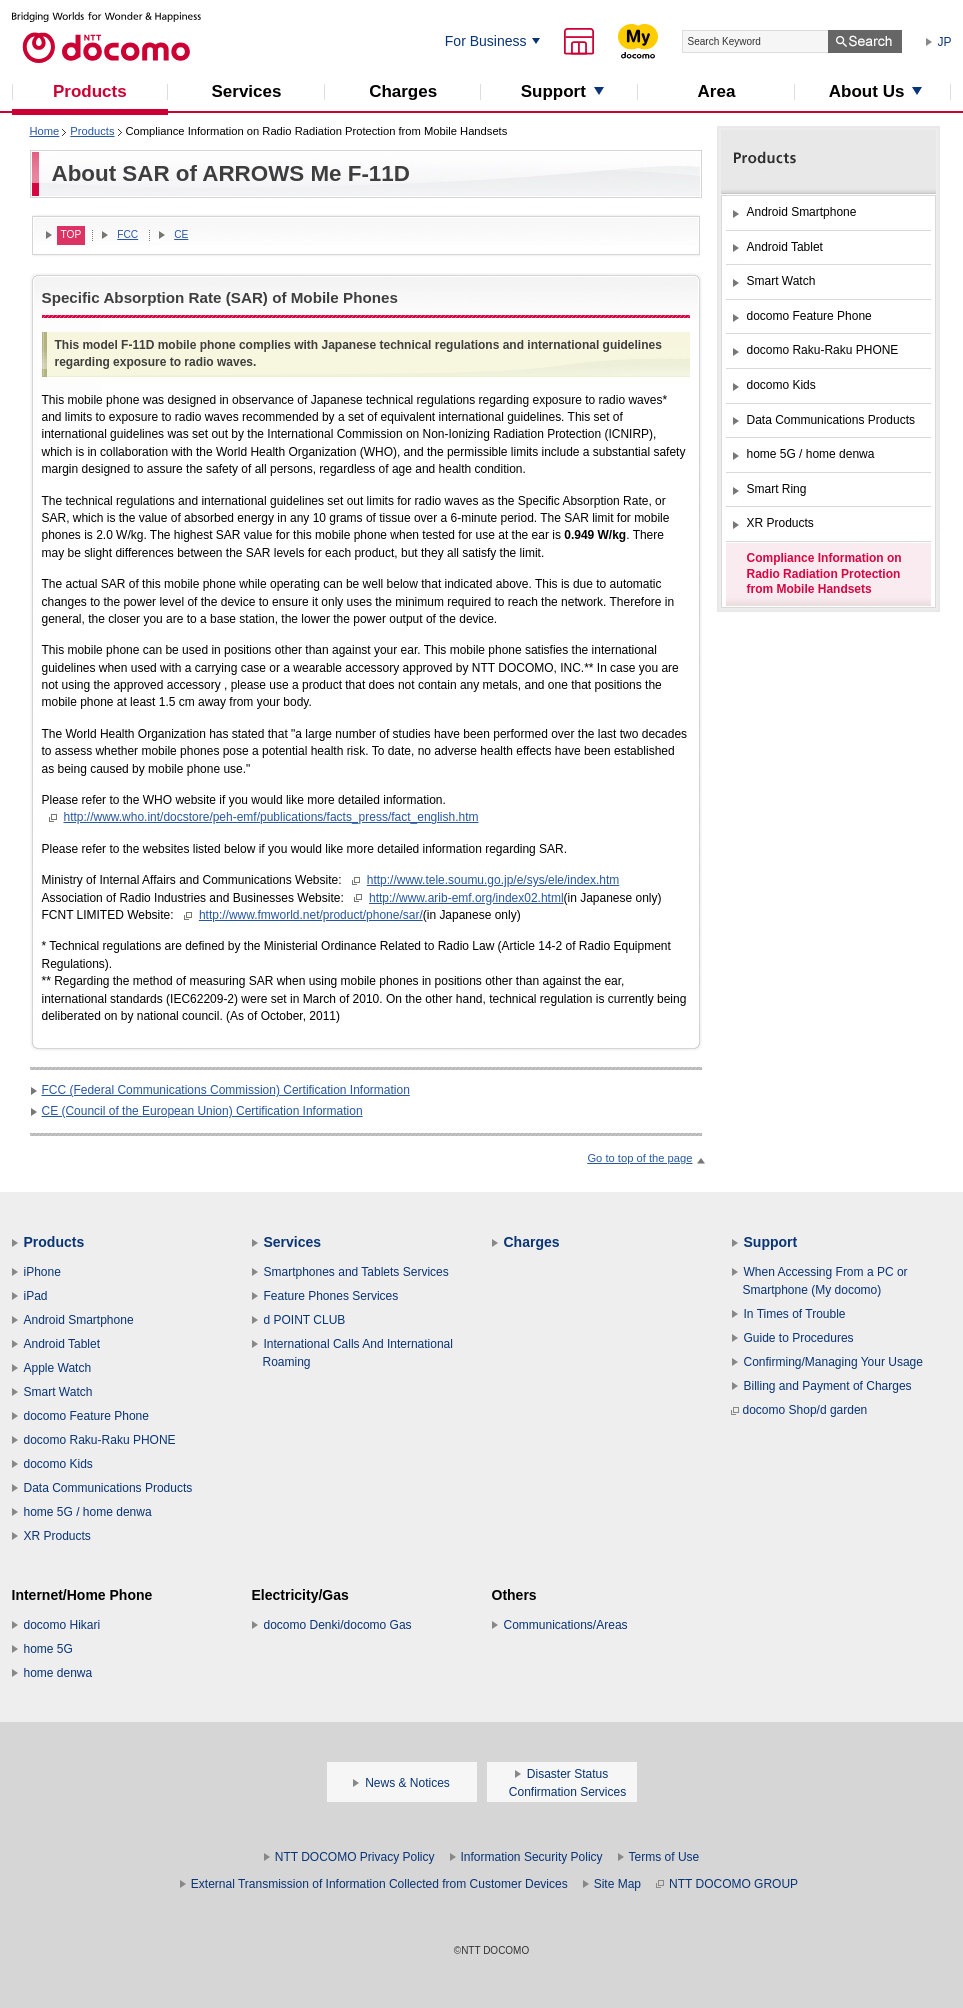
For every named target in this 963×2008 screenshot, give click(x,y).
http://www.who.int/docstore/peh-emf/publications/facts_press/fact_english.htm (271, 817)
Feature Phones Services (331, 1296)
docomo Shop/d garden (799, 1410)
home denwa (58, 1673)
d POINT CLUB (305, 1320)
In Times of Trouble (795, 1314)
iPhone (42, 1272)
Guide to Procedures (799, 1338)
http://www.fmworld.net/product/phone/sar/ (311, 915)
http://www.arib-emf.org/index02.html (466, 898)
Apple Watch (58, 1368)
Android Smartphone (79, 1320)
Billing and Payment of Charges (828, 1386)
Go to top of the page (639, 1158)
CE (181, 234)
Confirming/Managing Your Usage (833, 1362)
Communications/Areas (566, 1625)
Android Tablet (62, 1344)
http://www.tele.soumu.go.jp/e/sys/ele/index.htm (493, 880)
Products (92, 131)
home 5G (48, 1649)
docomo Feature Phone (86, 1416)
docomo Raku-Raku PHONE (100, 1440)
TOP (71, 234)
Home (45, 131)
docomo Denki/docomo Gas (338, 1625)
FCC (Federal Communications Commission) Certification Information (226, 1090)
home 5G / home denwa (88, 1512)
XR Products (57, 1536)
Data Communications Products (108, 1488)
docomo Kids (58, 1464)
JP (945, 42)
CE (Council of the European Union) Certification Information (202, 1111)
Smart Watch (58, 1392)
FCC (127, 234)
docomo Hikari (62, 1625)
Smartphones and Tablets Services (356, 1272)
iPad (36, 1296)
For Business (486, 41)
